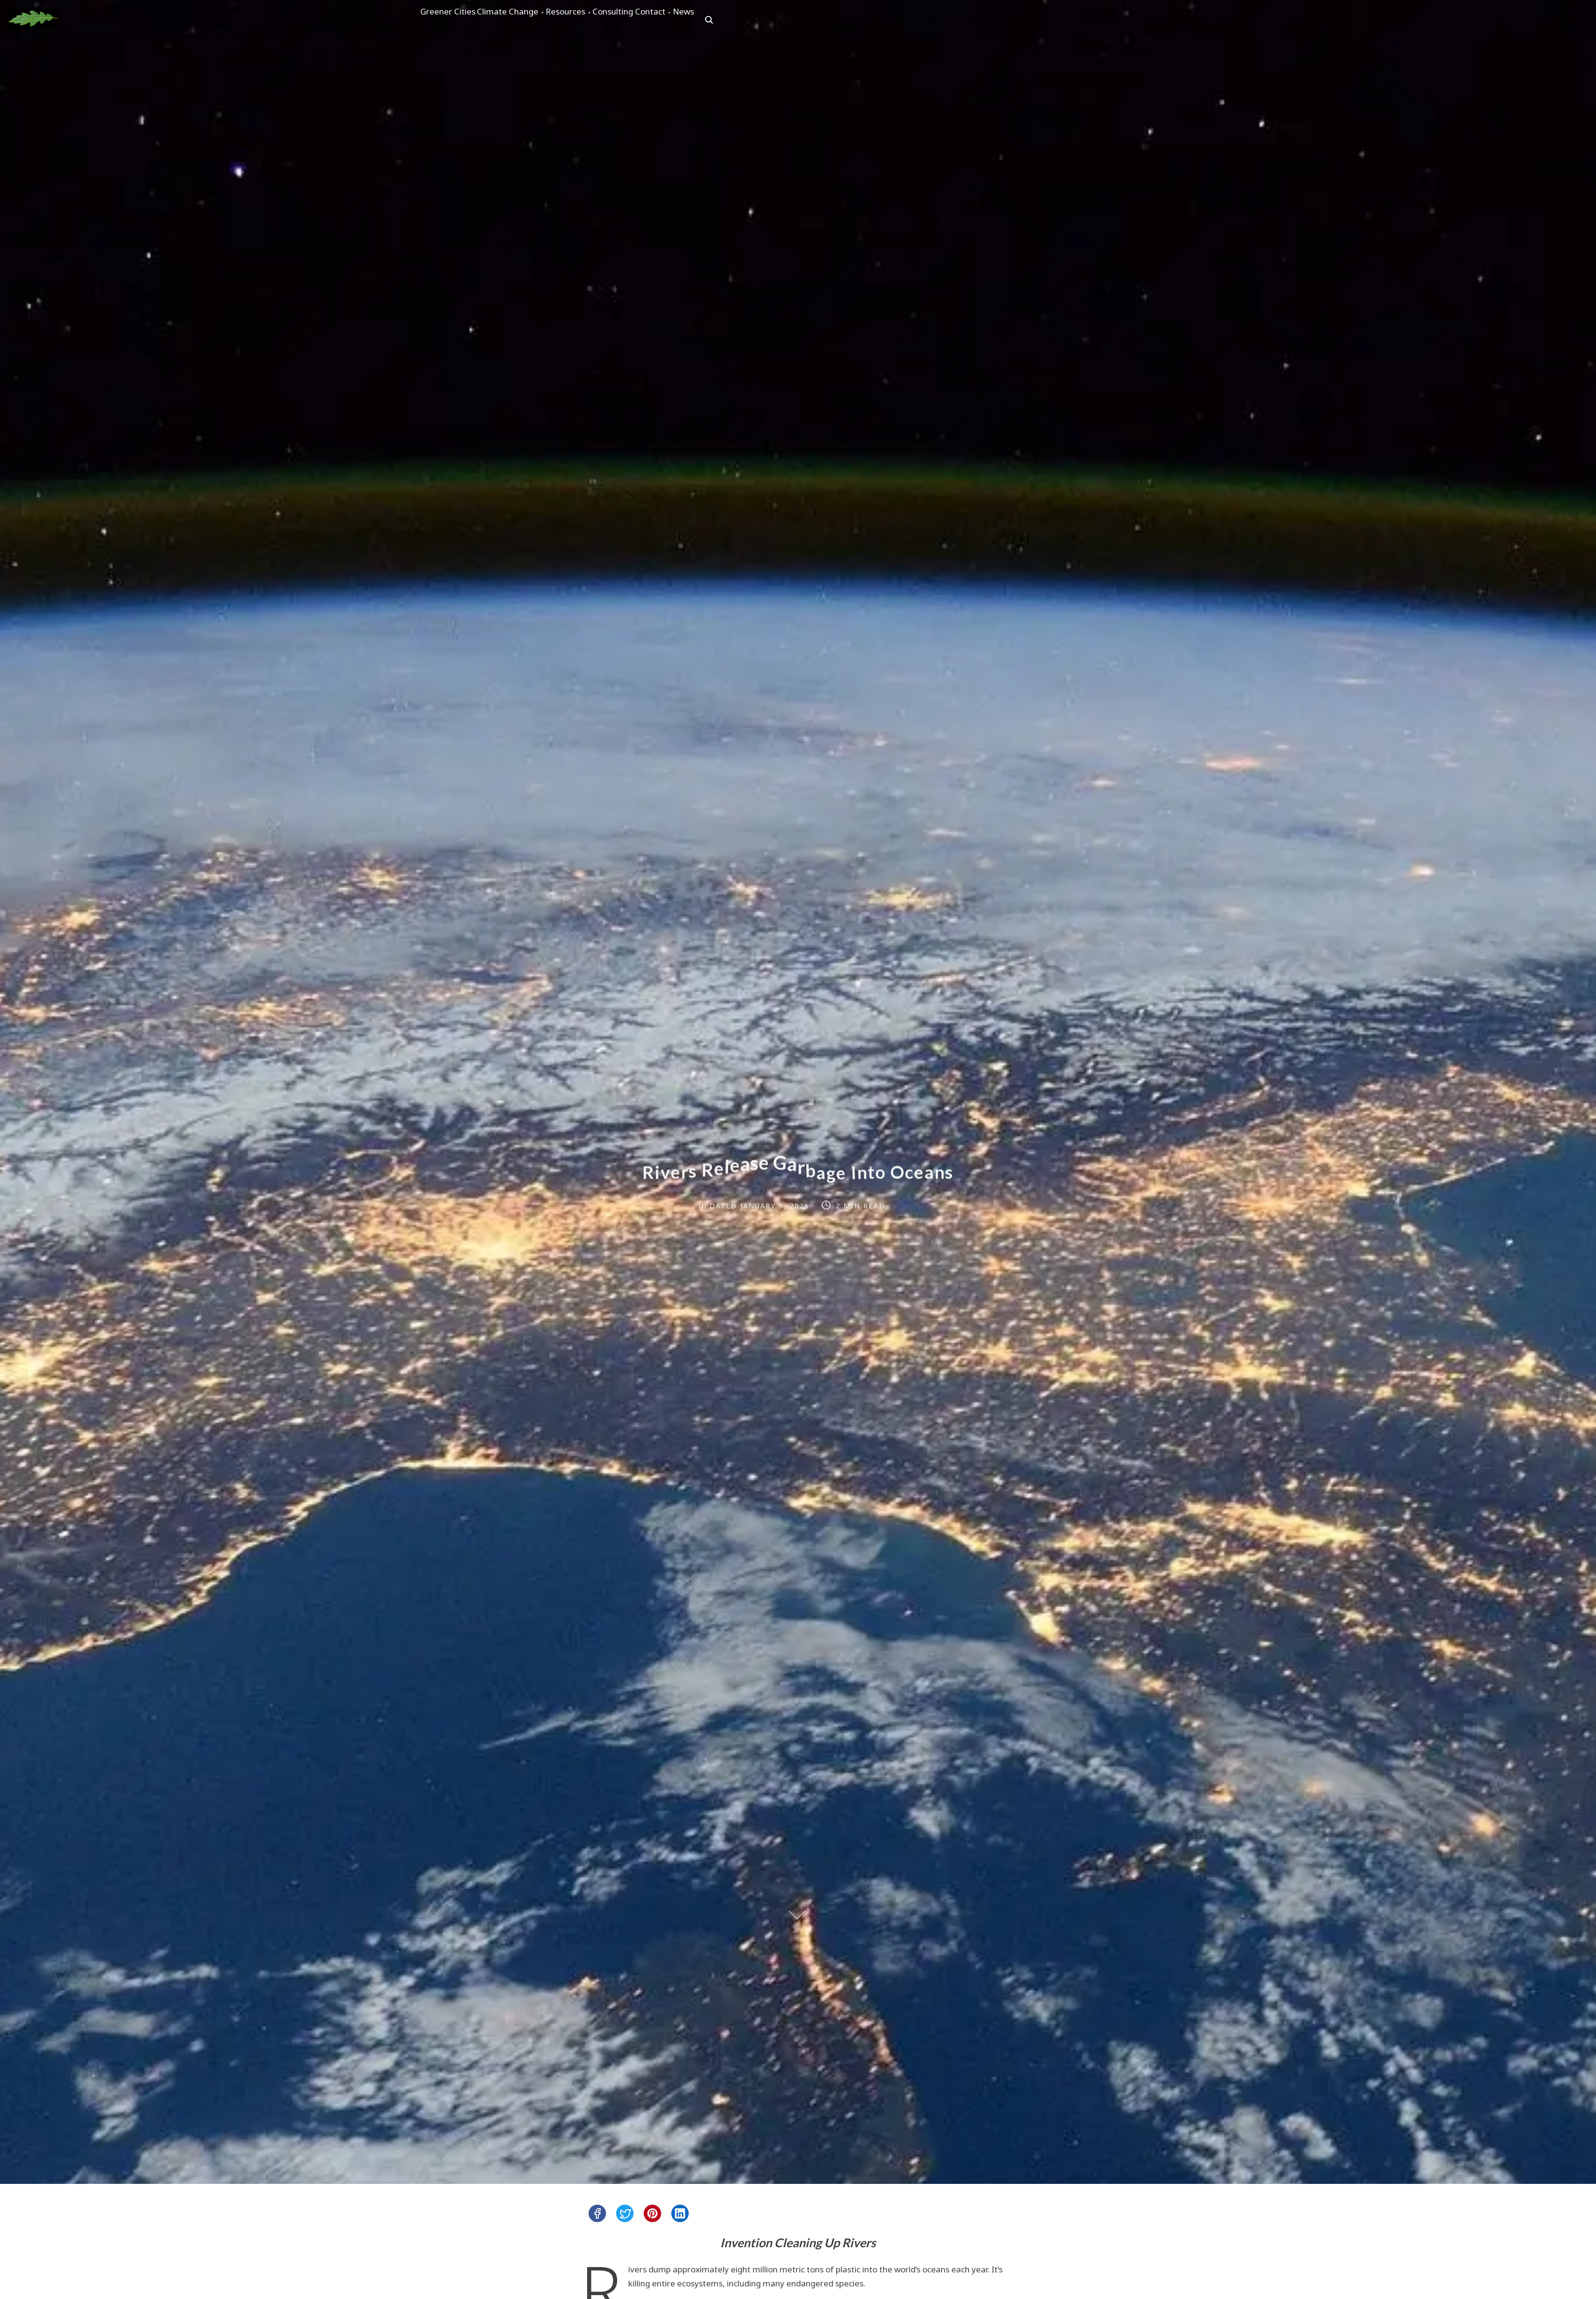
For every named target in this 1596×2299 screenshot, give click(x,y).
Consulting (675, 20)
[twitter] (625, 2213)
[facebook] (597, 2213)
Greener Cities (456, 20)
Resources (610, 20)
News (781, 20)
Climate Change (534, 20)
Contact (730, 20)
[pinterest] (652, 2213)
